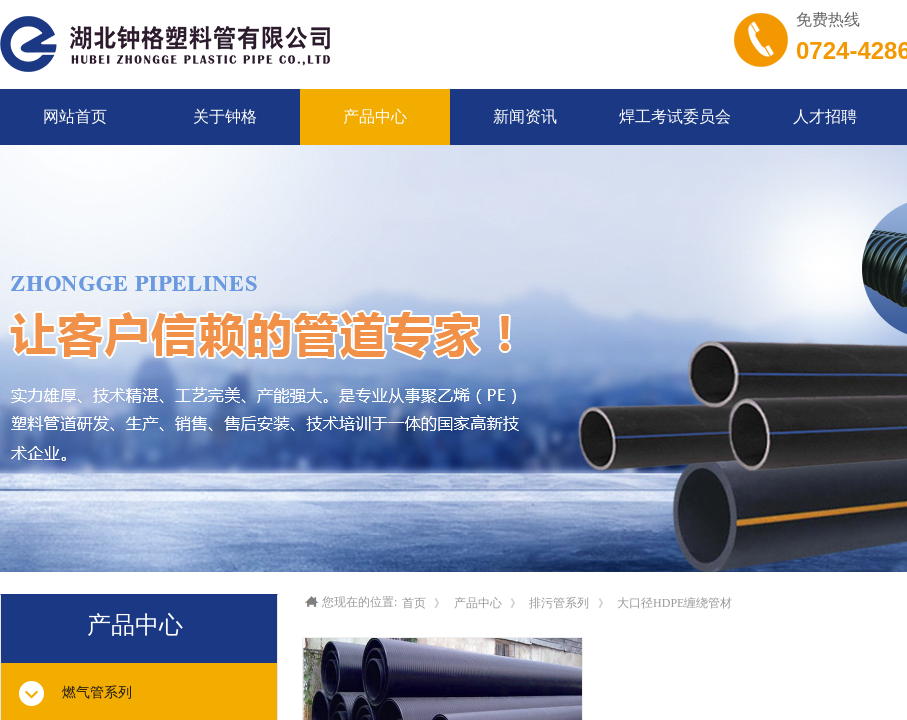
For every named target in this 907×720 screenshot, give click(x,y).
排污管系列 (559, 603)
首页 (414, 603)
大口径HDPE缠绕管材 (674, 603)
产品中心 (478, 603)
